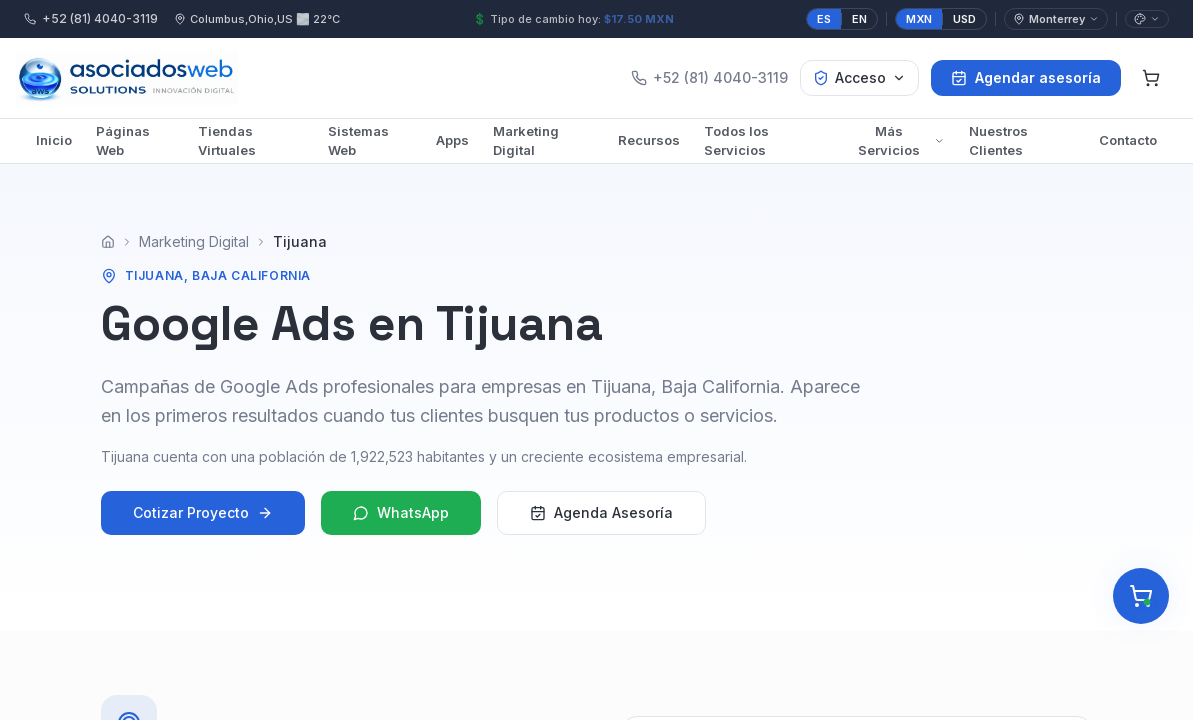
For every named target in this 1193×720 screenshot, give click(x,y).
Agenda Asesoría (601, 519)
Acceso (859, 77)
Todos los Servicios (736, 141)
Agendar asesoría (1026, 77)
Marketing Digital (526, 141)
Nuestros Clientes (998, 141)
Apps (452, 140)
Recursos (649, 140)
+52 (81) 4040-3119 (91, 18)
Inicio (54, 140)
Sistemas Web (358, 141)
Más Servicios (901, 141)
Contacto (1128, 140)
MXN (919, 19)
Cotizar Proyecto (203, 519)
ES (824, 19)
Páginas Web (123, 141)
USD (964, 19)
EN (859, 19)
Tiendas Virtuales (227, 141)
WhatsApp (401, 519)
